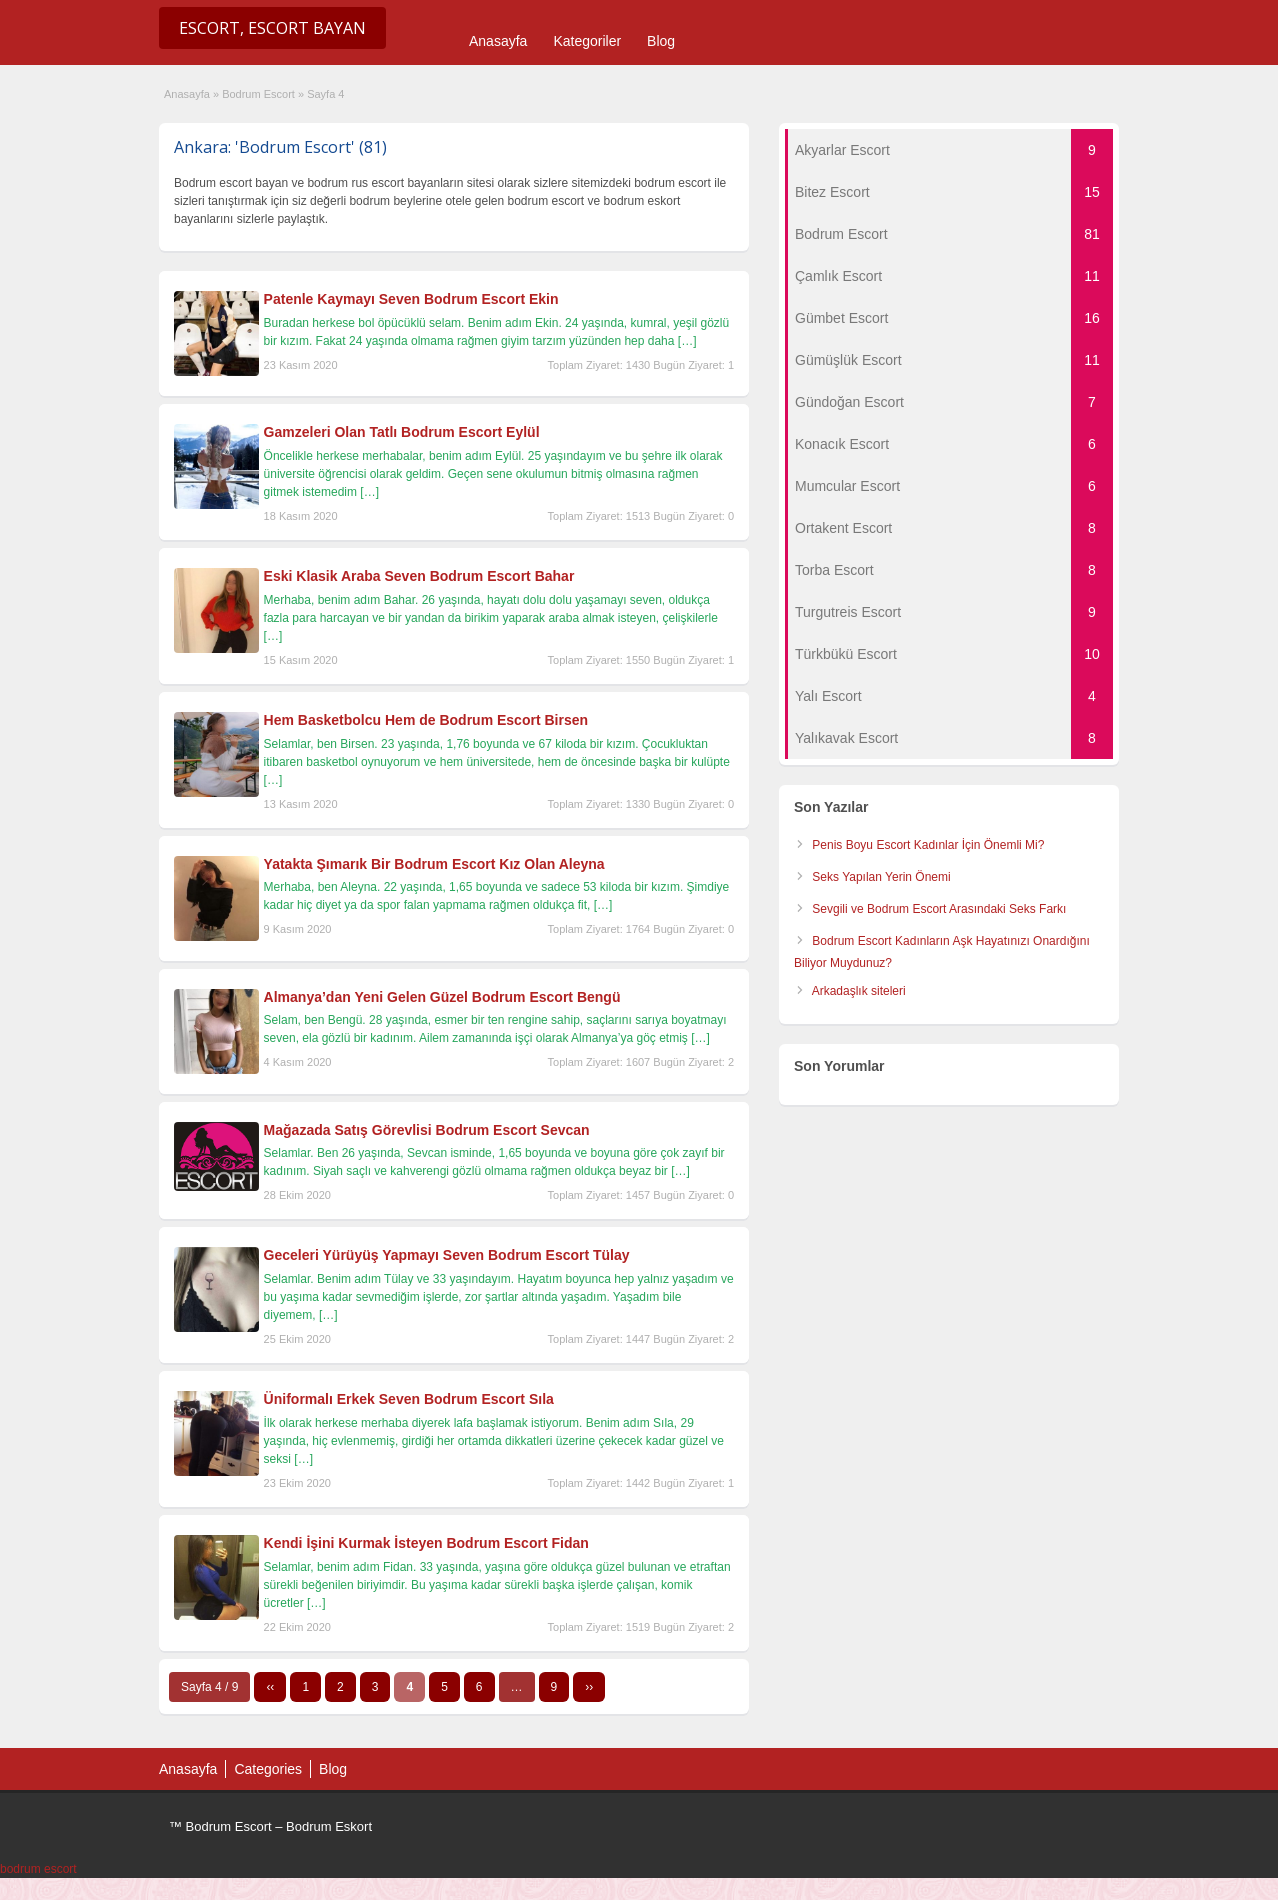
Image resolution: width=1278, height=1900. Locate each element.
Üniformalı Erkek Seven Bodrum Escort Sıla (409, 1399)
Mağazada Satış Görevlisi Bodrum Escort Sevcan (427, 1130)
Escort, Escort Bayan (272, 28)
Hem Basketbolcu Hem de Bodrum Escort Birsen (426, 720)
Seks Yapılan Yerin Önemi (881, 877)
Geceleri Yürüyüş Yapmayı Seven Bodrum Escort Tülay (447, 1255)
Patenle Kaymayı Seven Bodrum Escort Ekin (411, 299)
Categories (268, 1769)
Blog (661, 41)
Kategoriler (587, 41)
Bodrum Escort (258, 94)
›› (589, 1687)
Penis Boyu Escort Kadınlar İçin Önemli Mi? (928, 845)
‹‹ (270, 1687)
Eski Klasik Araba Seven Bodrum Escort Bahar (419, 576)
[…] (687, 341)
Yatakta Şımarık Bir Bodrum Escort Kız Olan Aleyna (434, 864)
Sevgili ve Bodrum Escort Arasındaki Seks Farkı (939, 909)
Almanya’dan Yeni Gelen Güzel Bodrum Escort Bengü (442, 997)
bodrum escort (38, 1869)
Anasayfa (498, 41)
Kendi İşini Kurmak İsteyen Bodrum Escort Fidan (426, 1543)
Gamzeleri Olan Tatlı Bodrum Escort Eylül (402, 432)
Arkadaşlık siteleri (859, 991)
